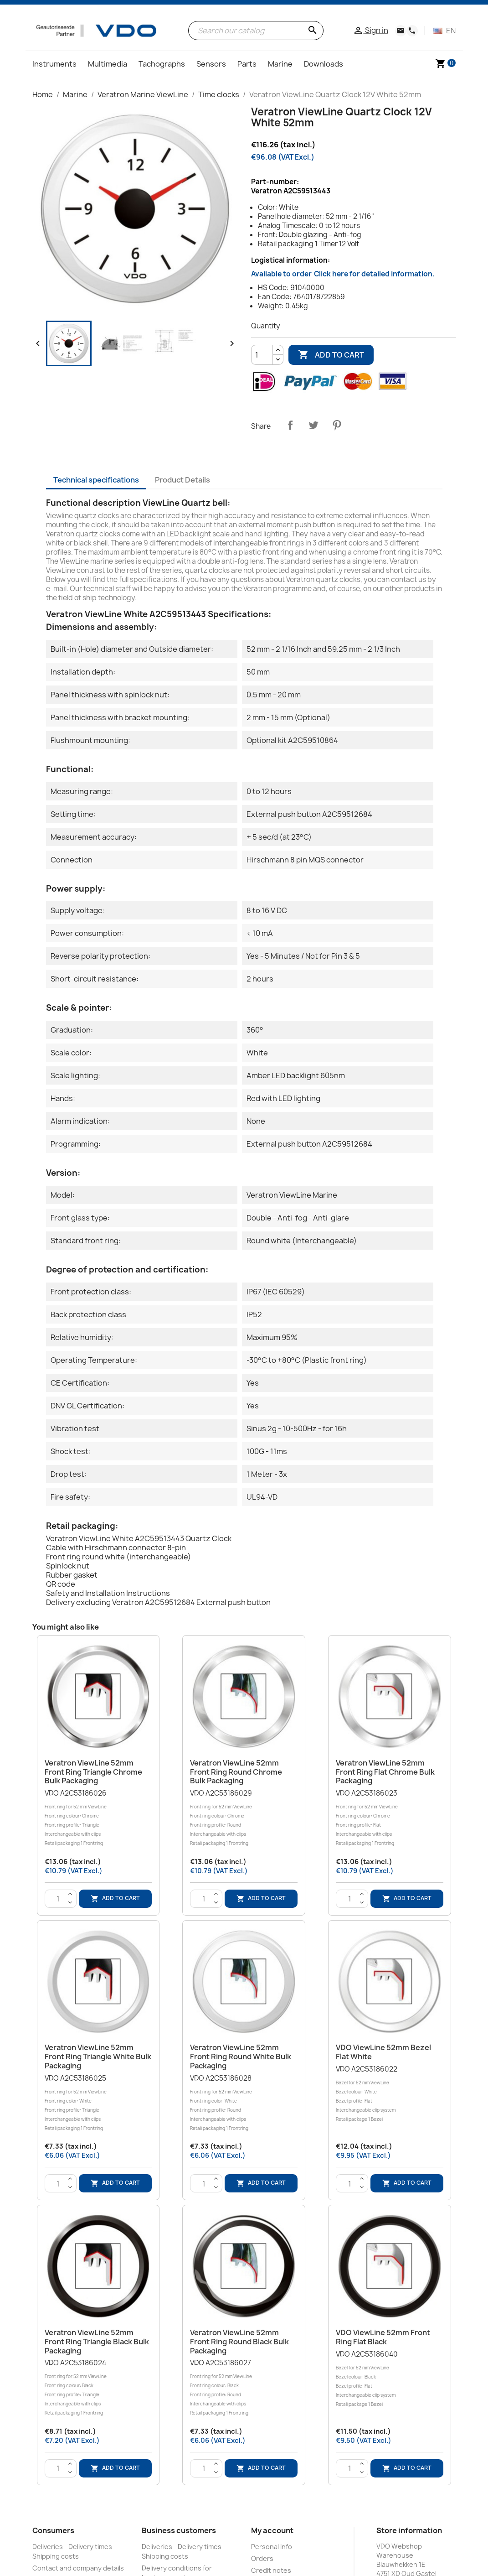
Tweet (313, 425)
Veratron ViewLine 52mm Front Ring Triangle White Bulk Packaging (98, 2056)
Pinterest (337, 425)
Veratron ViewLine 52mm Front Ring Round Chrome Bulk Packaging (236, 1772)
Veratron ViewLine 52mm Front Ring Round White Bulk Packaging (240, 2056)
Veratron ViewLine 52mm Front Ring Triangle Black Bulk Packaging (97, 2341)
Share (290, 425)
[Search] (256, 30)
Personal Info (271, 2546)
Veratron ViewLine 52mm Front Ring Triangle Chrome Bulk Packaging (93, 1772)
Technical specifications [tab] (96, 480)
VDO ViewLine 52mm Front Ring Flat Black (383, 2337)
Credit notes (271, 2570)
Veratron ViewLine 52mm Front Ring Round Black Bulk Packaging (239, 2341)
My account (272, 2530)
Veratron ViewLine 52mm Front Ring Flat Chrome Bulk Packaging (385, 1772)
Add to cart (331, 355)
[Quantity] (262, 355)
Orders (262, 2558)
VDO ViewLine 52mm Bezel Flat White (383, 2052)
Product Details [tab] (182, 480)
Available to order (343, 274)
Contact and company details (78, 2568)
